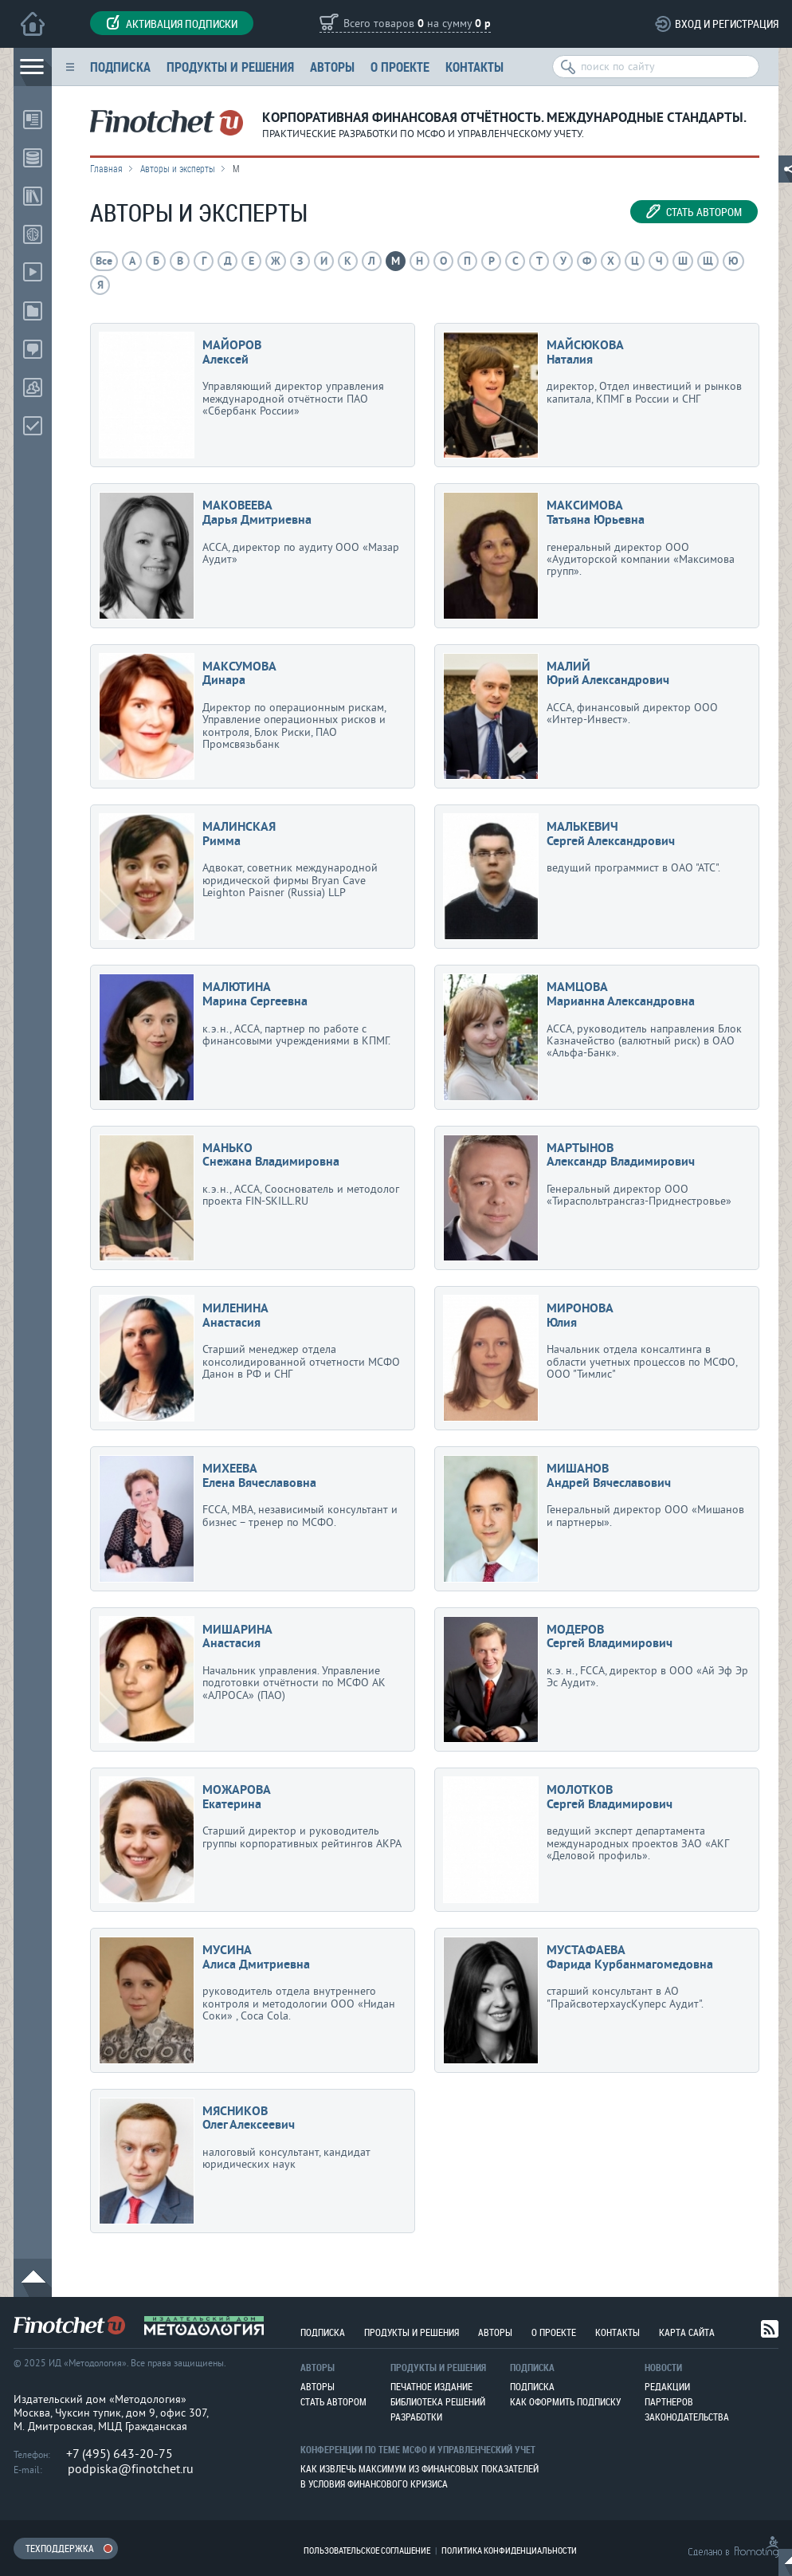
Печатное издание (431, 2386)
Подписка (120, 66)
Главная (106, 168)
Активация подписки (171, 23)
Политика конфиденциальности (509, 2550)
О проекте (400, 66)
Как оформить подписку (565, 2401)
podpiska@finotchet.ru (131, 2469)
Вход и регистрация (726, 23)
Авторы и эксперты (177, 168)
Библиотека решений (437, 2401)
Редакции (667, 2386)
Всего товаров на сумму (417, 24)
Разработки (416, 2416)
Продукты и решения (230, 66)
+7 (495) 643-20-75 (119, 2454)
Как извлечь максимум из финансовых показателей (419, 2468)
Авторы (332, 66)
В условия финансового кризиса (374, 2483)
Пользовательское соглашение (367, 2550)
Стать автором (694, 212)
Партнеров (669, 2401)
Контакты (474, 66)
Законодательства (687, 2416)
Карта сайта (687, 2332)
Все (104, 262)
